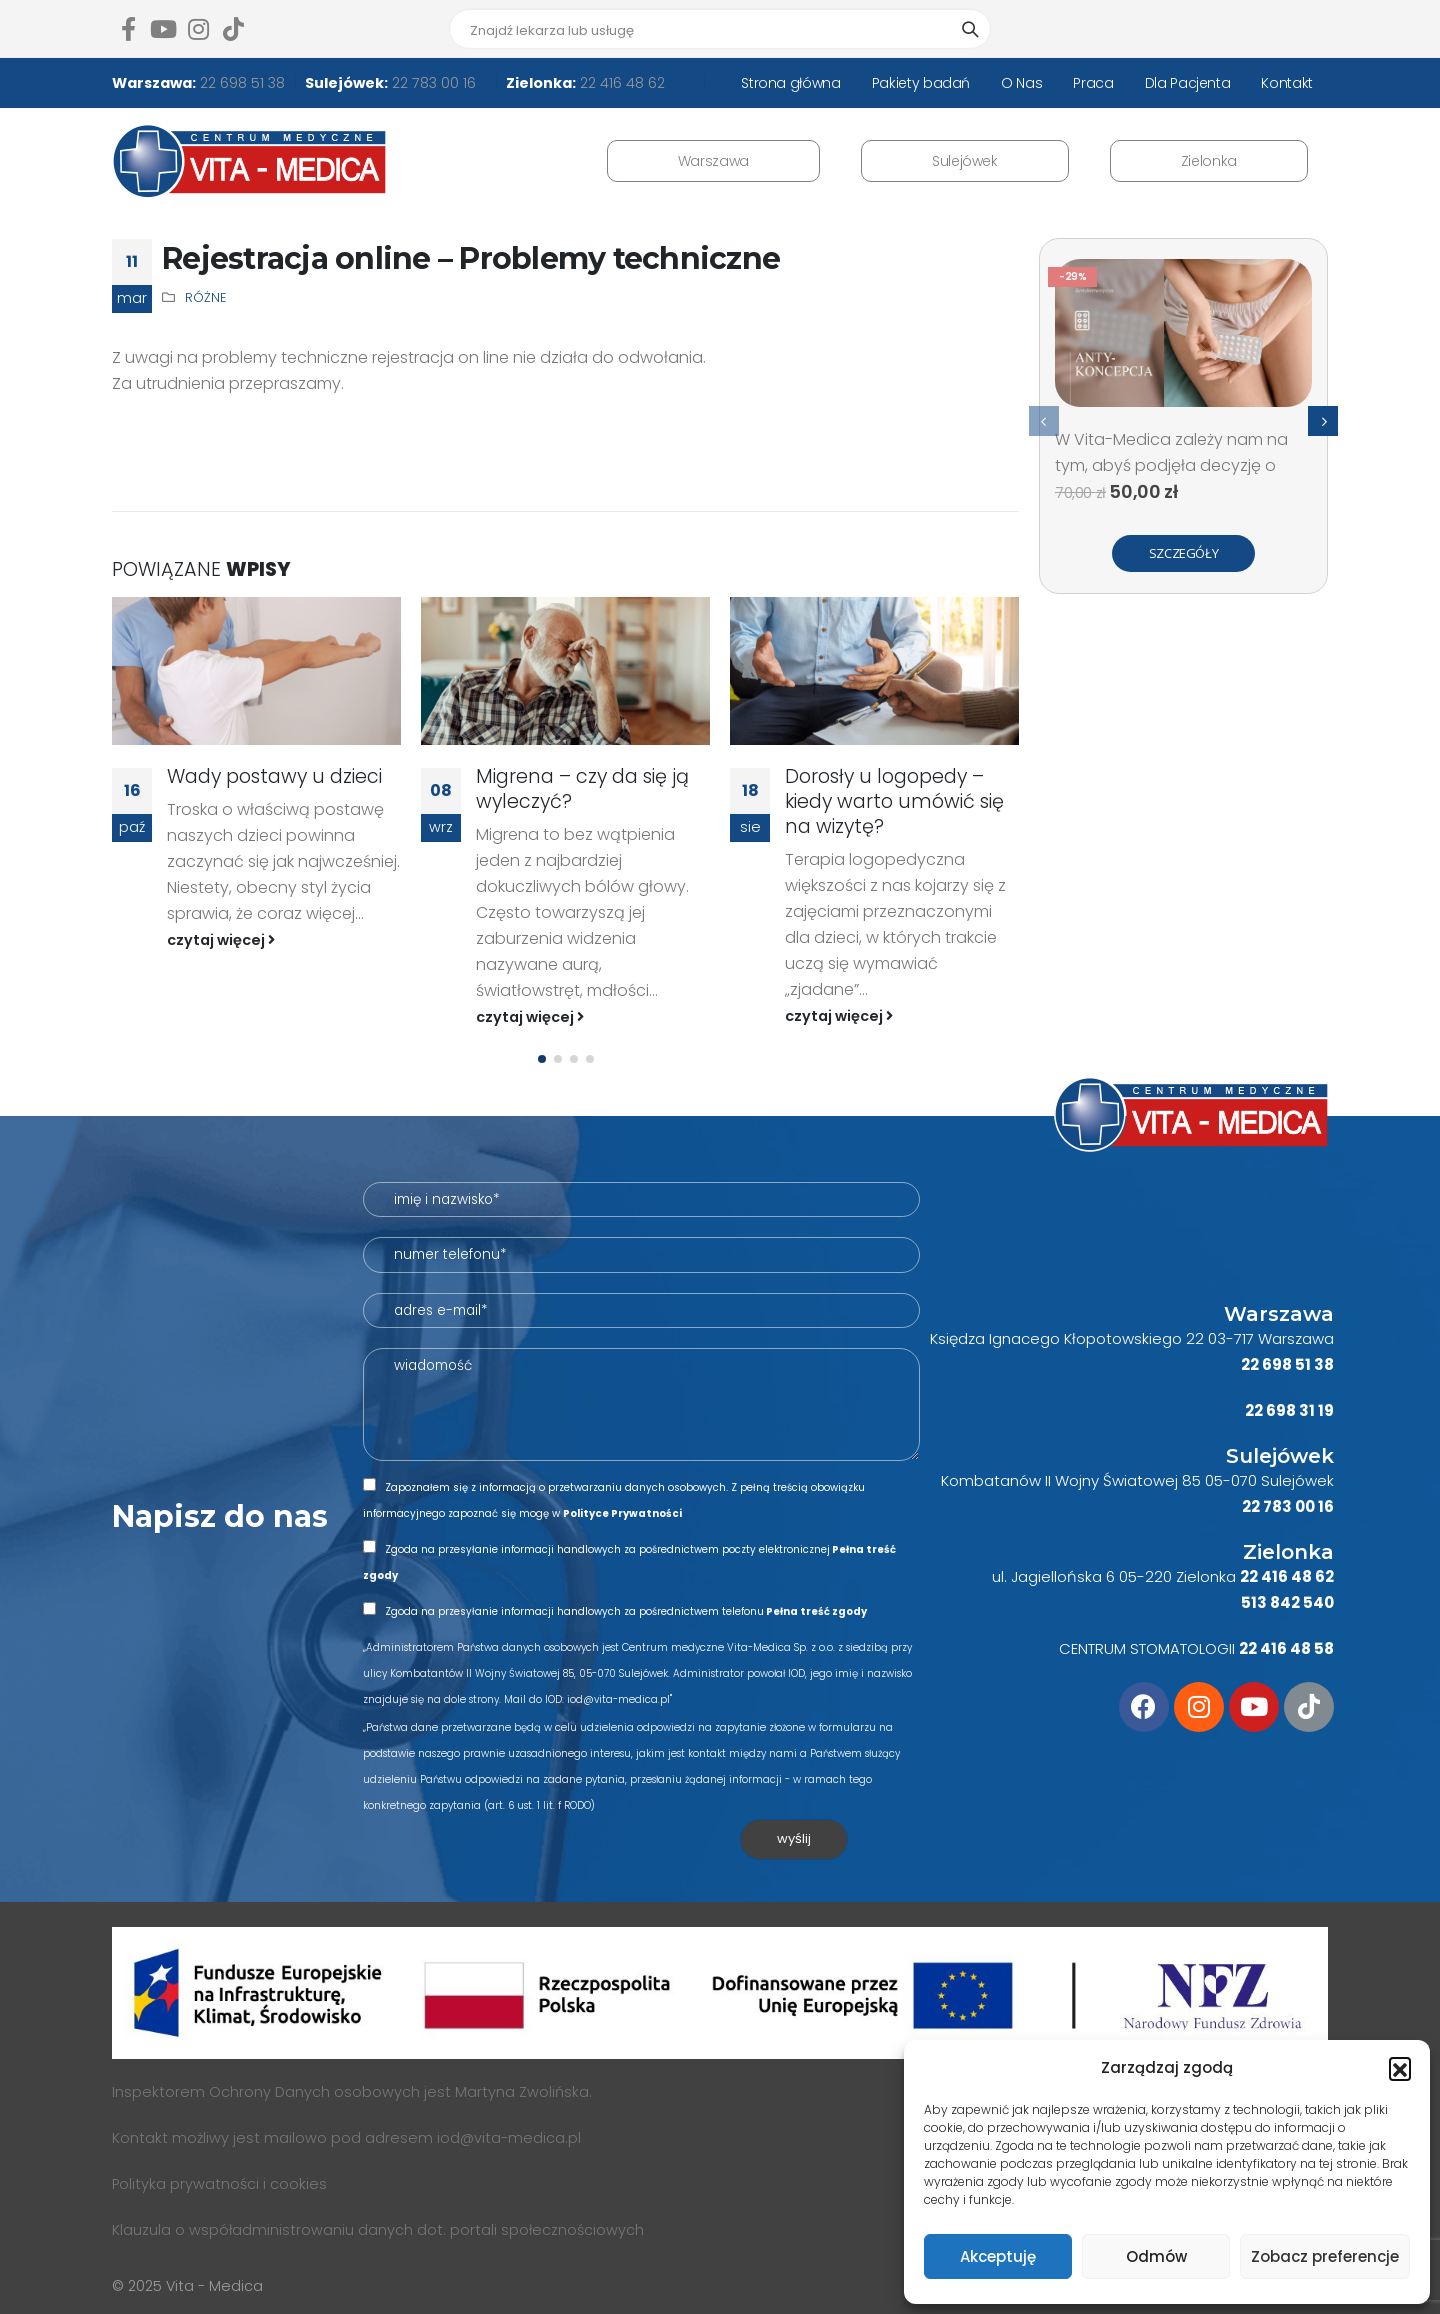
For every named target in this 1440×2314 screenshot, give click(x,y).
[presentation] (1044, 421)
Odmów (1156, 2256)
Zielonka (1209, 161)
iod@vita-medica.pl (509, 2138)
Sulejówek (965, 161)
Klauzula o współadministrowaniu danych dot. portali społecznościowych (378, 2230)
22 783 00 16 (432, 83)
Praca (1093, 83)
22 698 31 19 (1289, 1410)
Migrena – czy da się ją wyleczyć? (582, 789)
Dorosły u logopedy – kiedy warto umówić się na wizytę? (894, 801)
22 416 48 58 (1286, 1648)
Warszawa (713, 161)
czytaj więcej (221, 940)
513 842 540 (1287, 1602)
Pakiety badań (921, 83)
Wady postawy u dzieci (274, 776)
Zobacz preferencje (1325, 2256)
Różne (205, 297)
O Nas (1021, 83)
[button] (1400, 2068)
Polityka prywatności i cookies (219, 2184)
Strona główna (790, 83)
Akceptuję (998, 2256)
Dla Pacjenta (1188, 83)
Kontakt (1287, 83)
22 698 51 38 (240, 83)
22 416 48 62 (620, 83)
